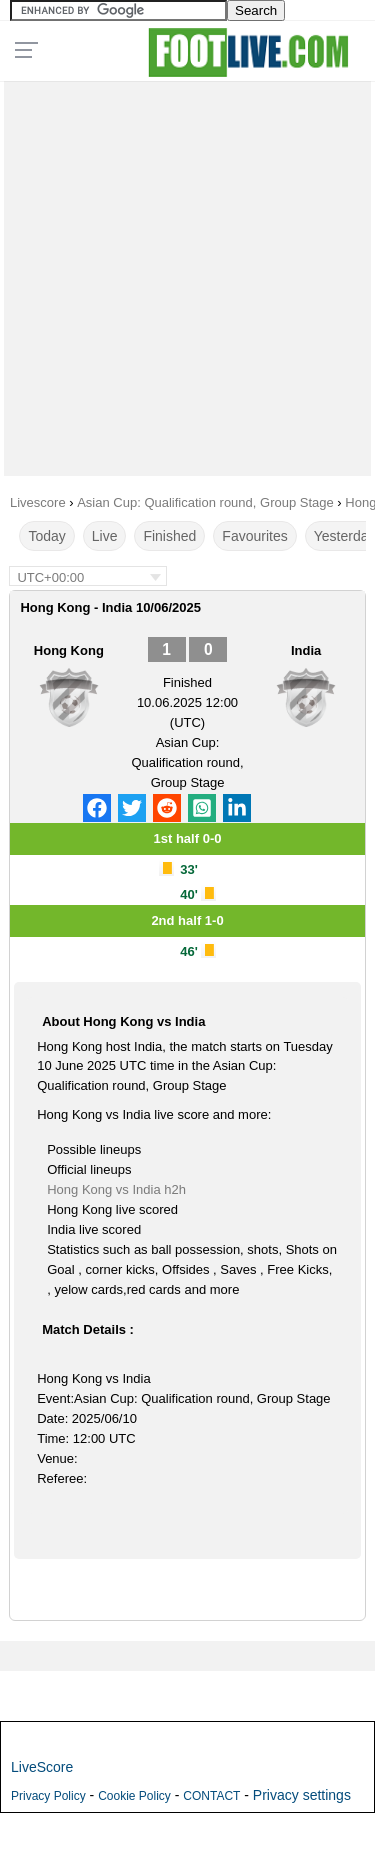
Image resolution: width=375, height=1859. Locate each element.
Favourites (254, 536)
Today (46, 536)
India (306, 650)
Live (105, 536)
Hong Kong (69, 650)
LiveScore (42, 1767)
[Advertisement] (187, 273)
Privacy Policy (48, 1796)
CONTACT (211, 1796)
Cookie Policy (134, 1796)
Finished (169, 536)
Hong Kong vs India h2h (116, 1189)
